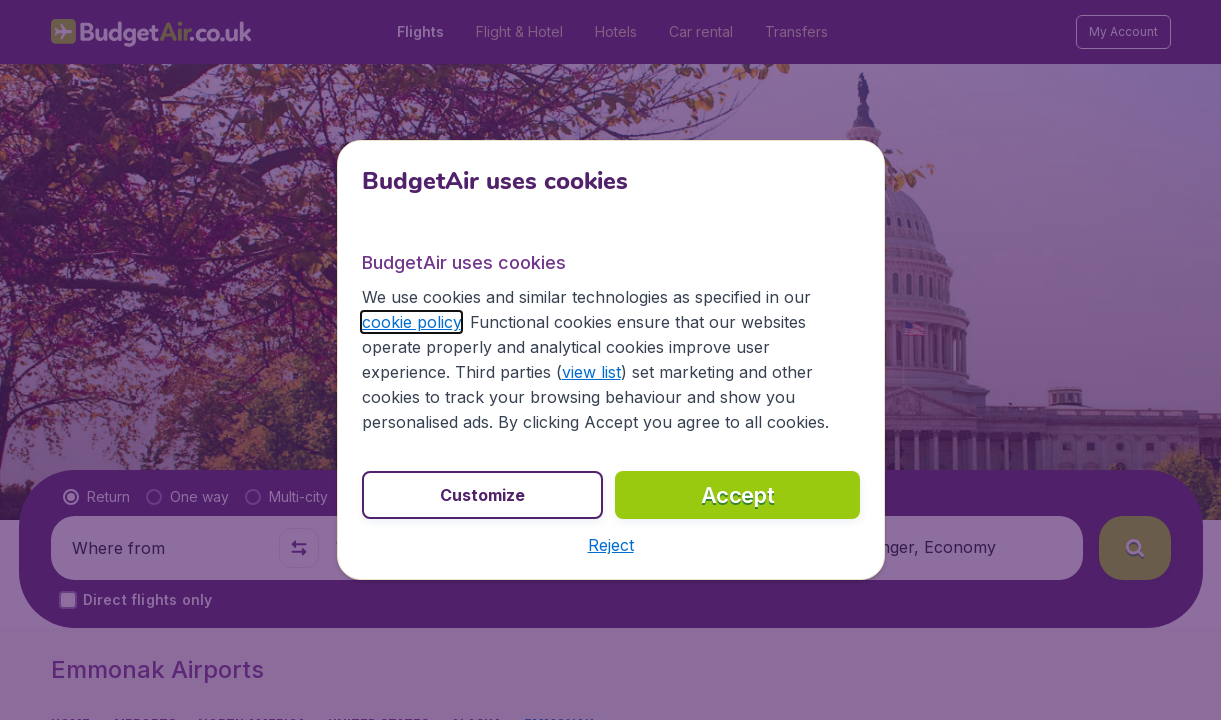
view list (591, 372)
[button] (611, 545)
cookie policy (411, 322)
